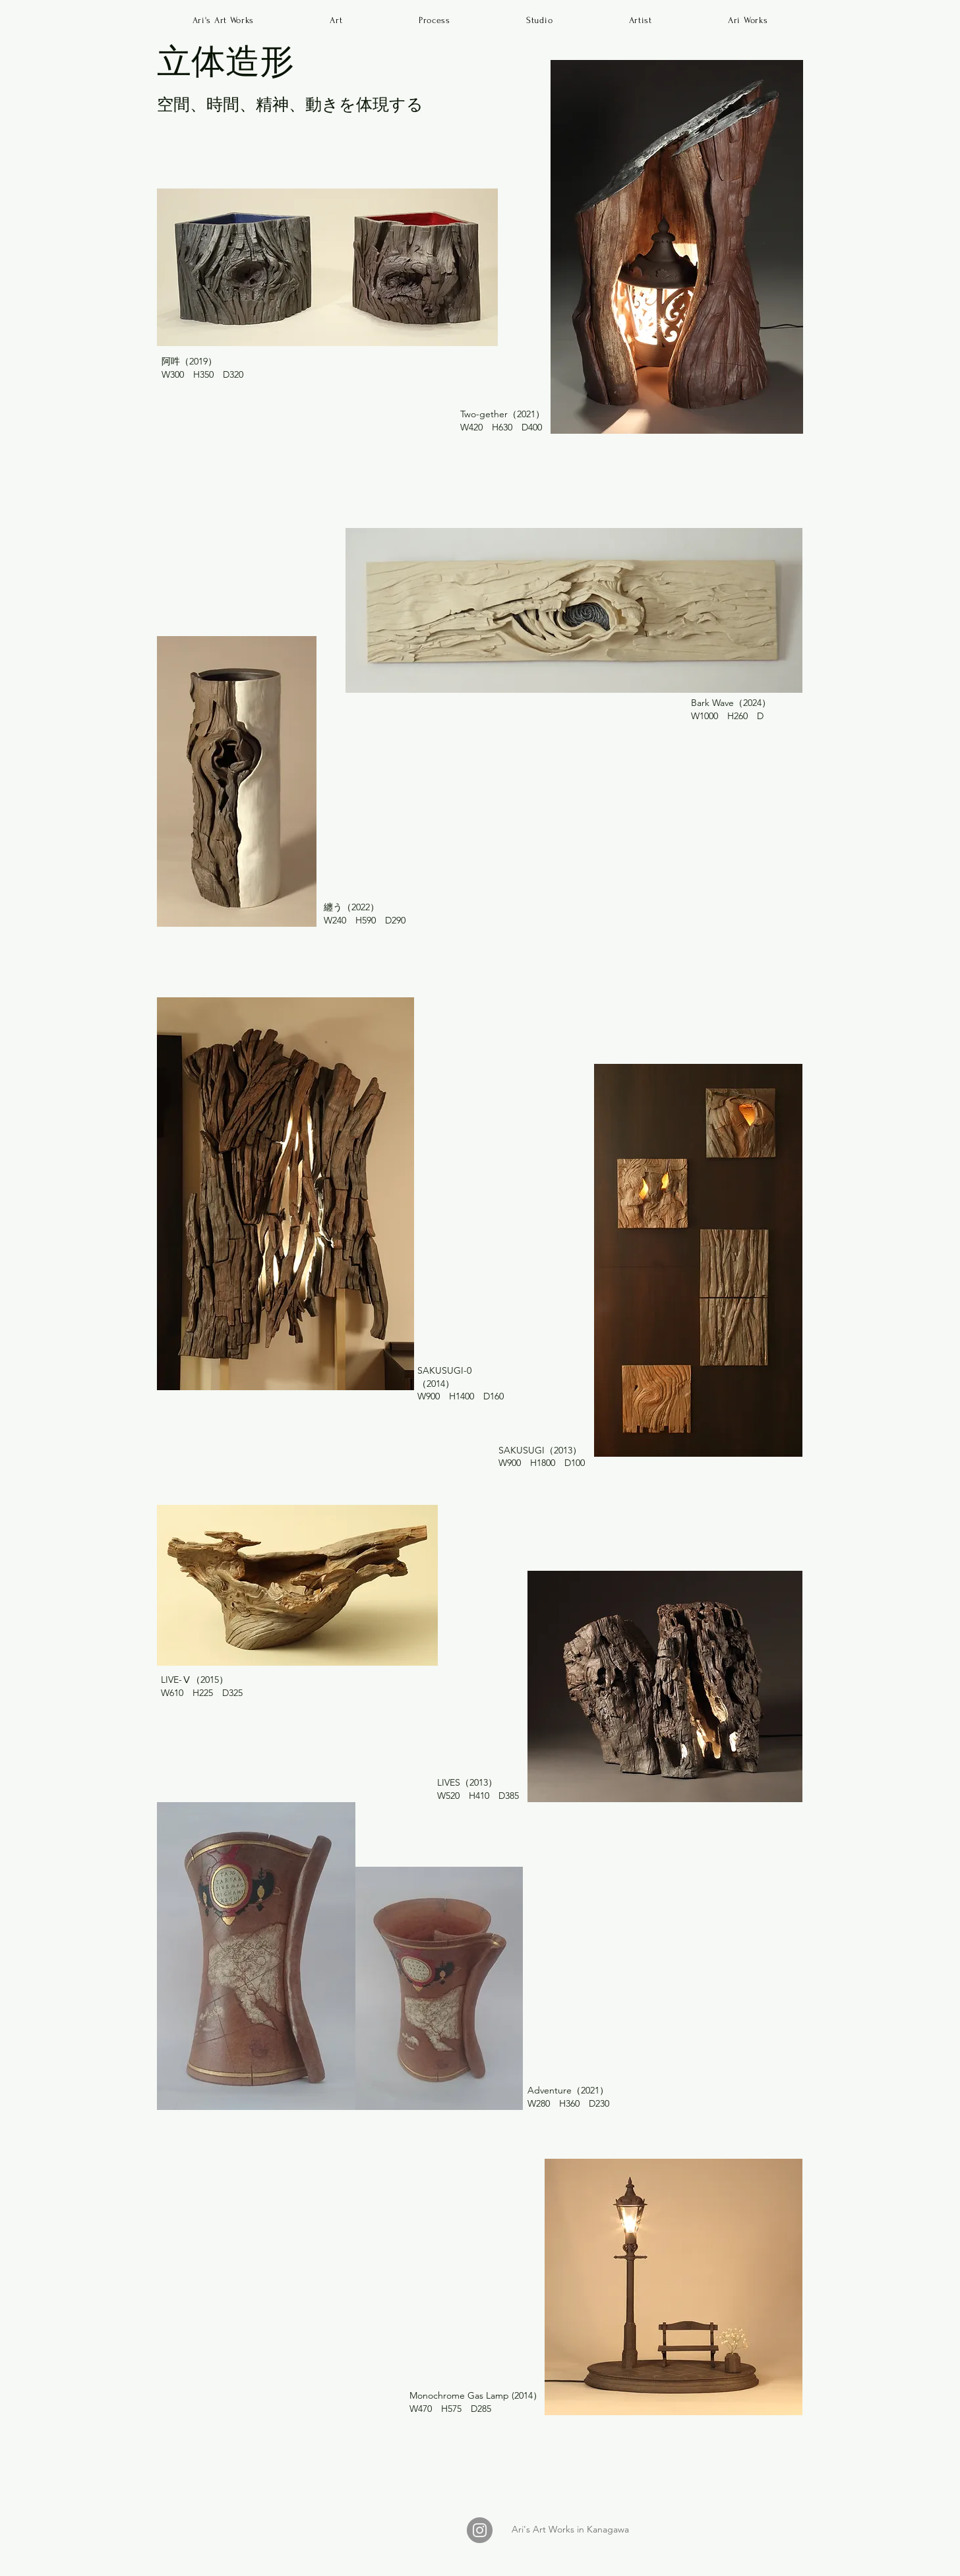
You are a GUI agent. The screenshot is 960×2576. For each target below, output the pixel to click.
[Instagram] (480, 2530)
